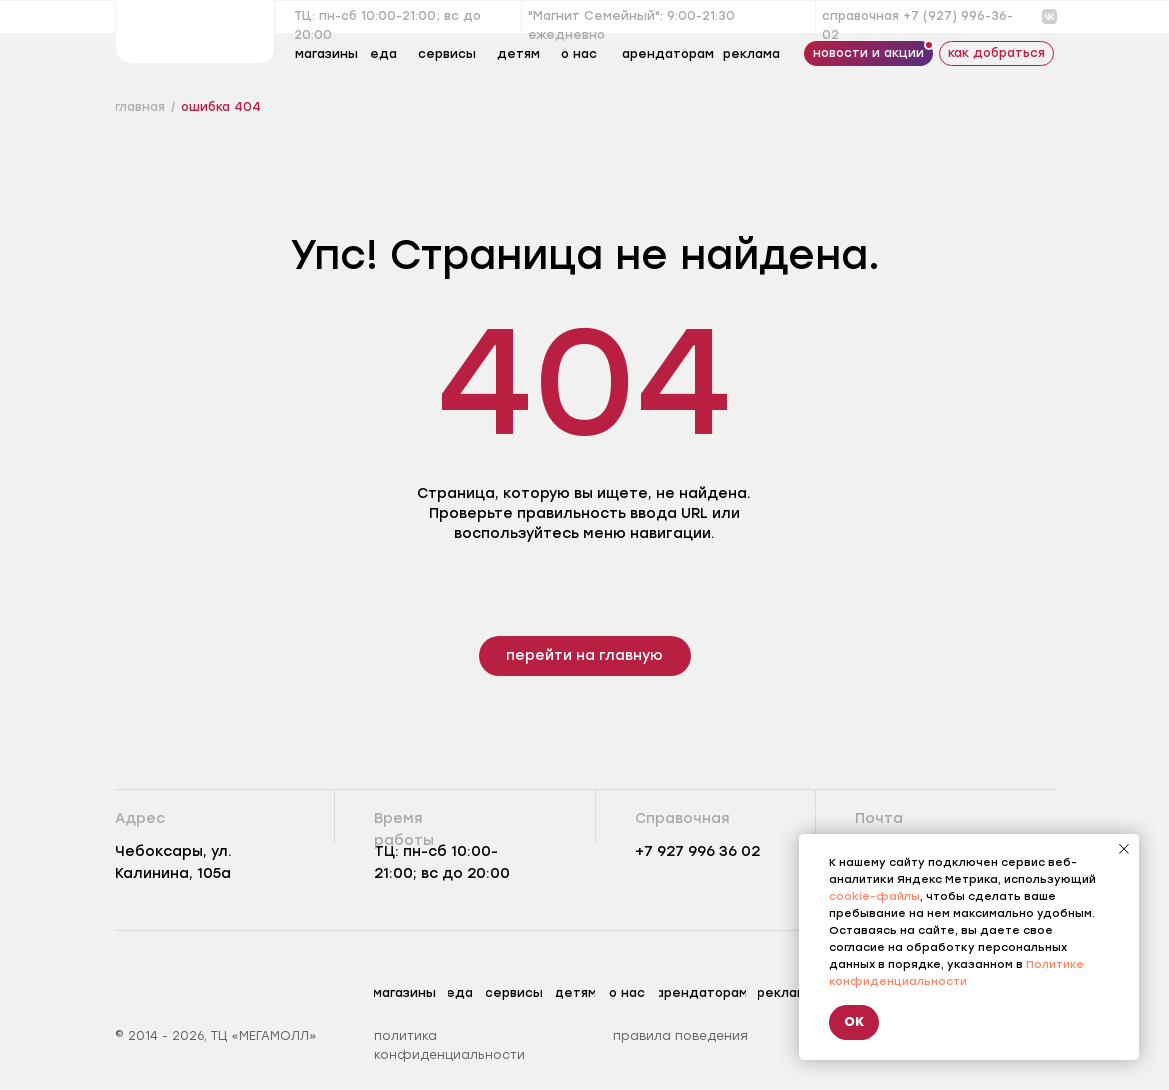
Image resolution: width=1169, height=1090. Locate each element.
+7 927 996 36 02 (697, 851)
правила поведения (680, 1036)
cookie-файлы (874, 896)
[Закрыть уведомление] (1124, 849)
